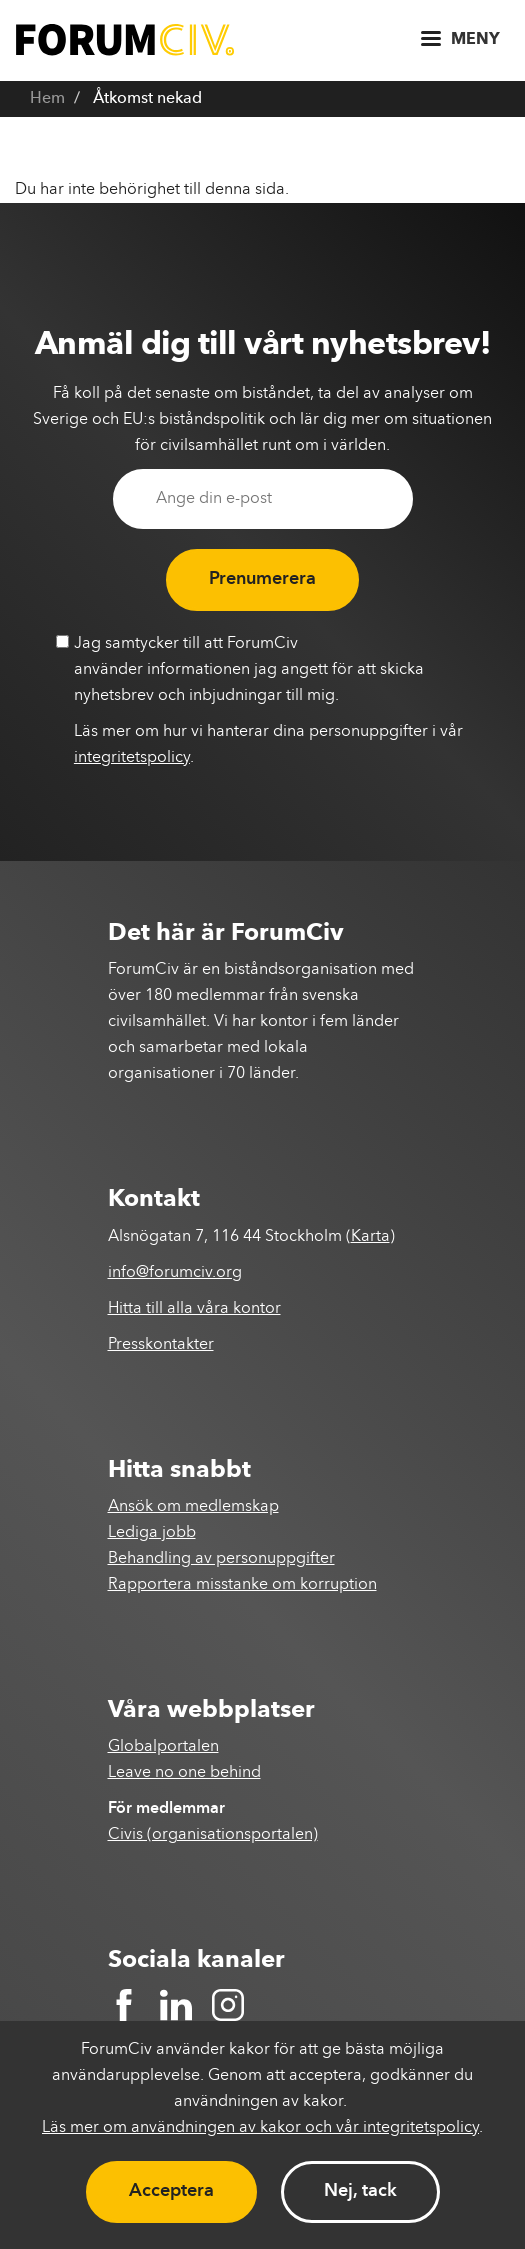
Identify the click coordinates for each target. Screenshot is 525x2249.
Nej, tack (360, 2191)
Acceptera (171, 2191)
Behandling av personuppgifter (221, 1559)
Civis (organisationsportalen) (213, 1835)
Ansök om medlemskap (193, 1507)
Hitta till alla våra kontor (194, 1309)
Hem (47, 99)
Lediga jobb (152, 1533)
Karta (370, 1237)
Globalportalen (163, 1747)
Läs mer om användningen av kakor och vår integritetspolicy (260, 2128)
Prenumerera (262, 579)
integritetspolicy (132, 758)
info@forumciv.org (175, 1273)
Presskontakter (161, 1345)
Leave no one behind (184, 1773)
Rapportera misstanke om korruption (242, 1585)
